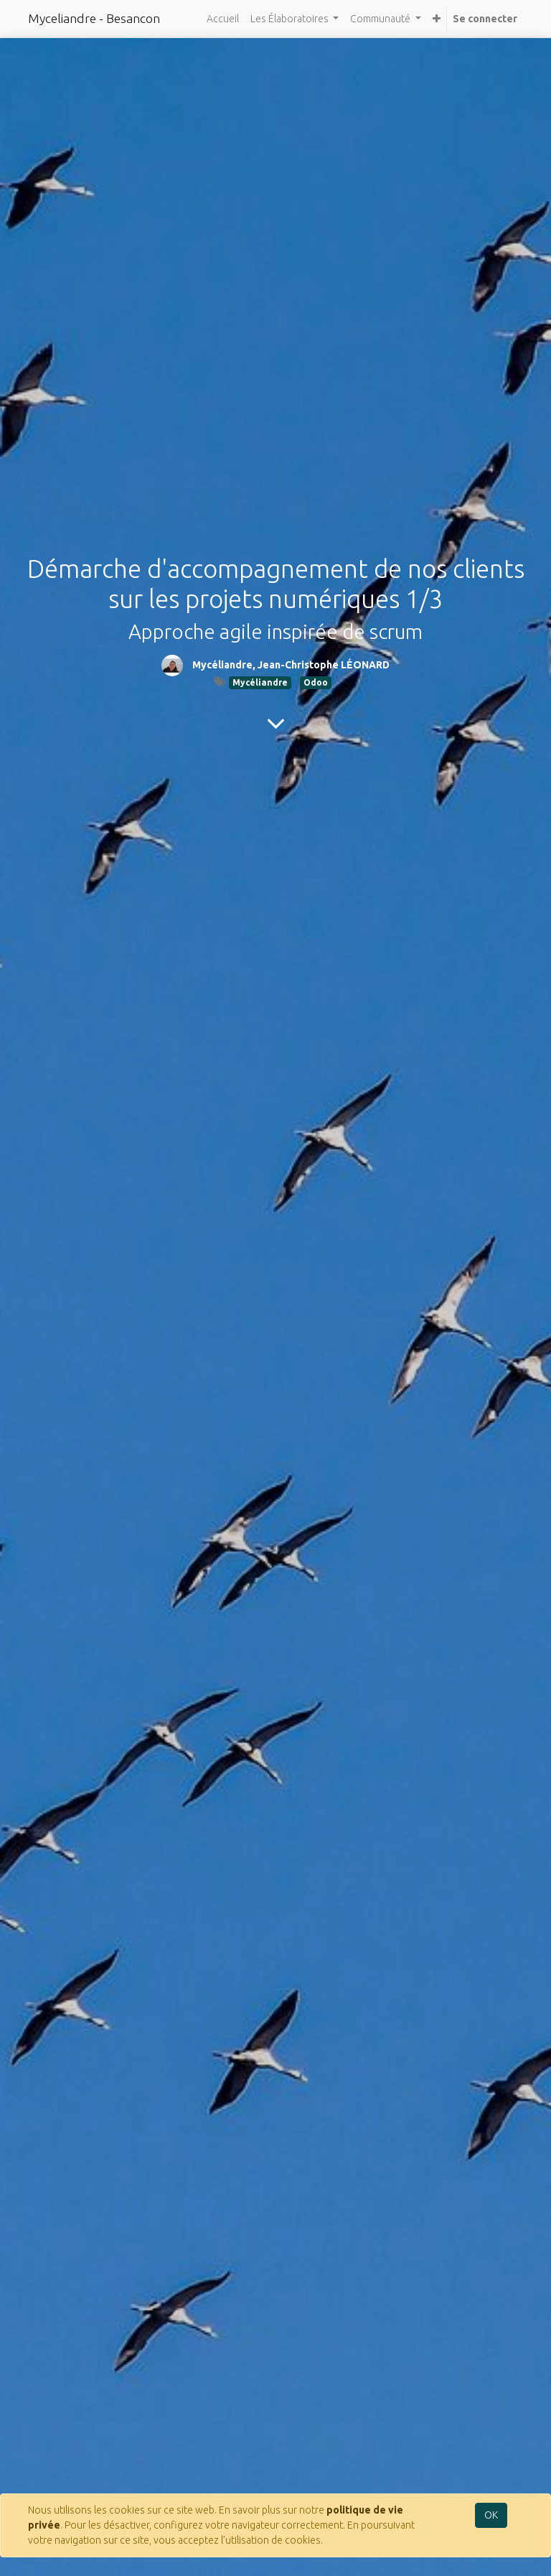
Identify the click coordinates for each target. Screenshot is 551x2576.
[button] (436, 19)
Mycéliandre (260, 682)
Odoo (315, 682)
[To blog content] (276, 723)
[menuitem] (223, 19)
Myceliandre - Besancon (94, 18)
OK (491, 2515)
